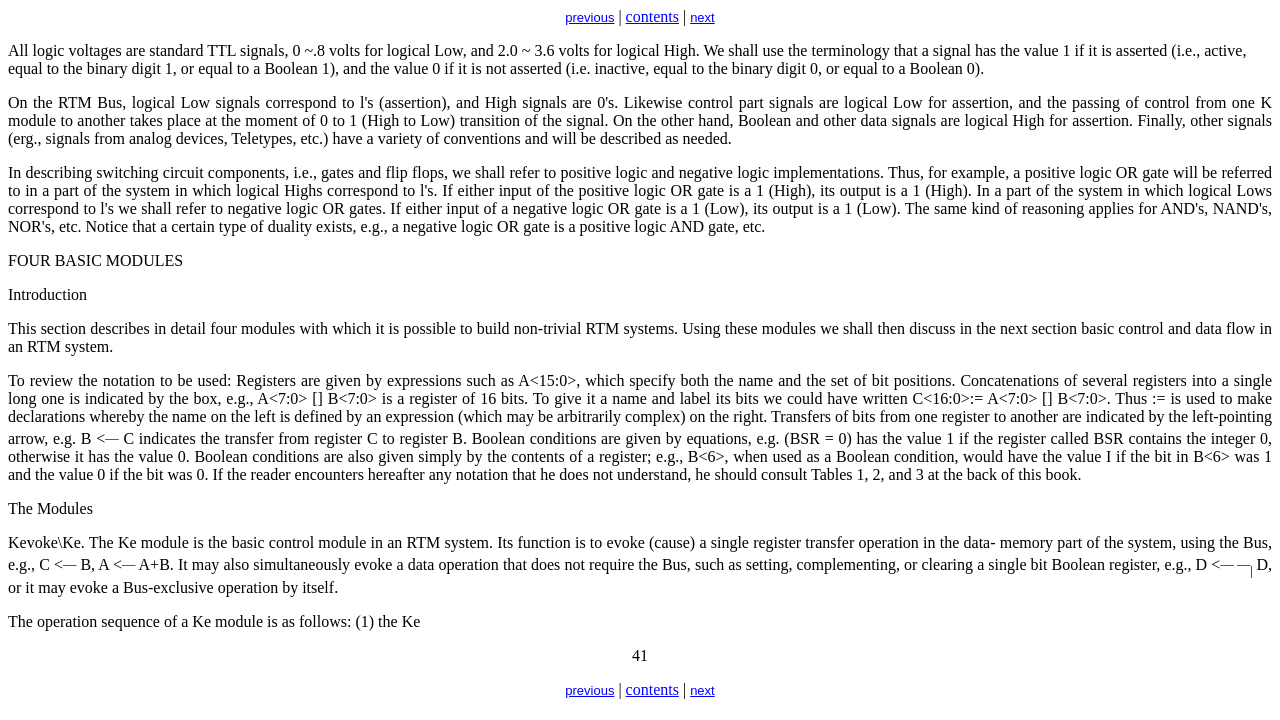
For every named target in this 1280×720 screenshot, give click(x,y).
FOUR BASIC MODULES (95, 260)
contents (652, 16)
